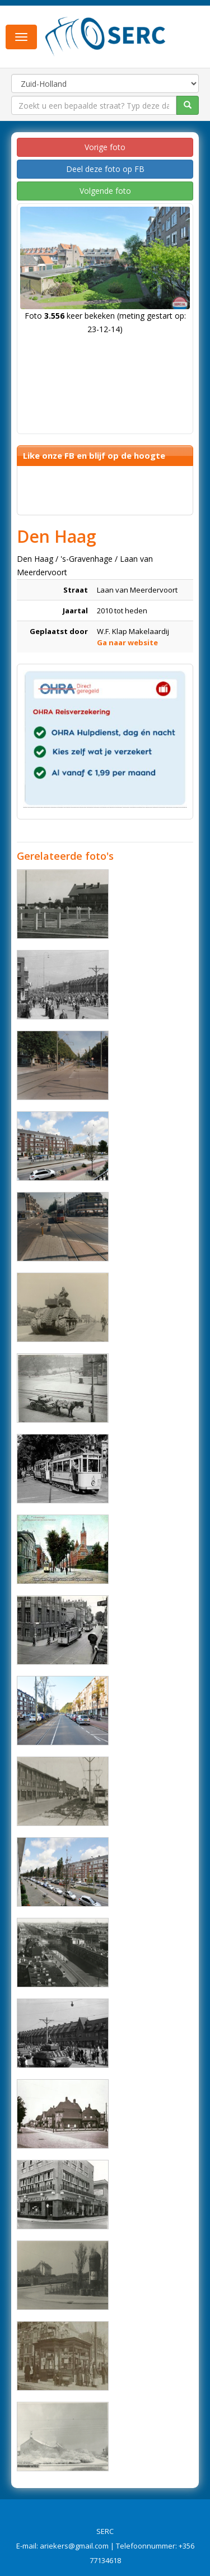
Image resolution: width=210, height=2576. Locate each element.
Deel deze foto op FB (105, 169)
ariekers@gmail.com (74, 2546)
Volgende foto (105, 190)
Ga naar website (127, 642)
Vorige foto (105, 147)
